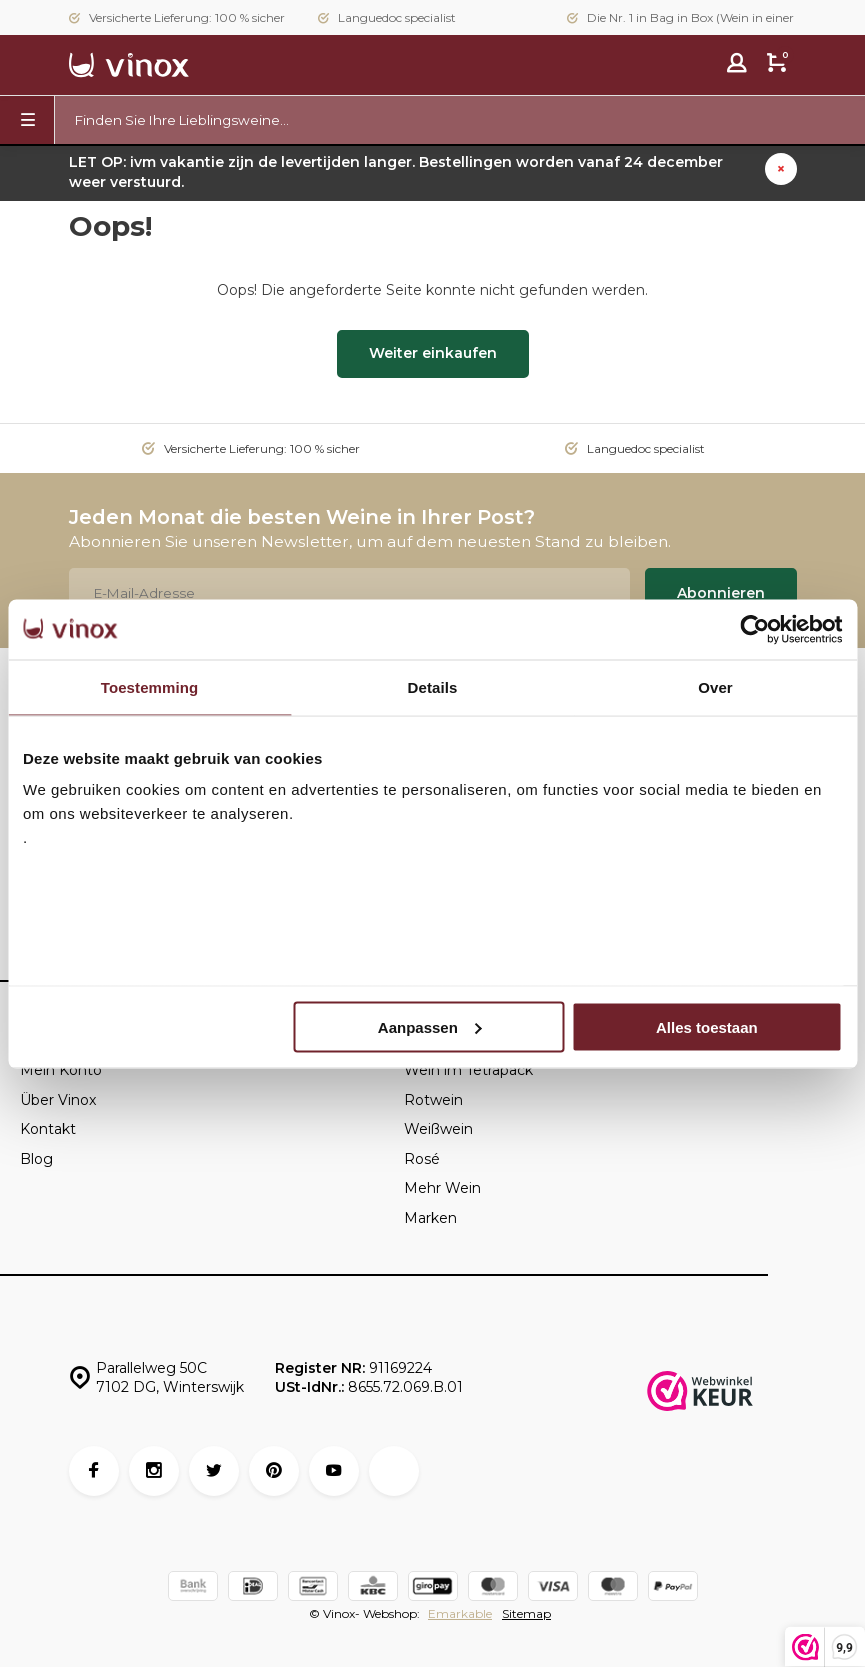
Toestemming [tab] (150, 686)
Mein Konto (61, 1070)
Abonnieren (721, 593)
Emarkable (460, 1613)
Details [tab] (433, 686)
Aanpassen (430, 1026)
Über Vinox (58, 1100)
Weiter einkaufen (433, 353)
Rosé (422, 1159)
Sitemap (526, 1613)
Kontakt (48, 1129)
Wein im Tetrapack (468, 1070)
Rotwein (433, 1100)
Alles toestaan (707, 1026)
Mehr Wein (442, 1188)
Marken (430, 1218)
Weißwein (438, 1129)
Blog (36, 1159)
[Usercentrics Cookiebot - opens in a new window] (754, 629)
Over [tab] (715, 686)
